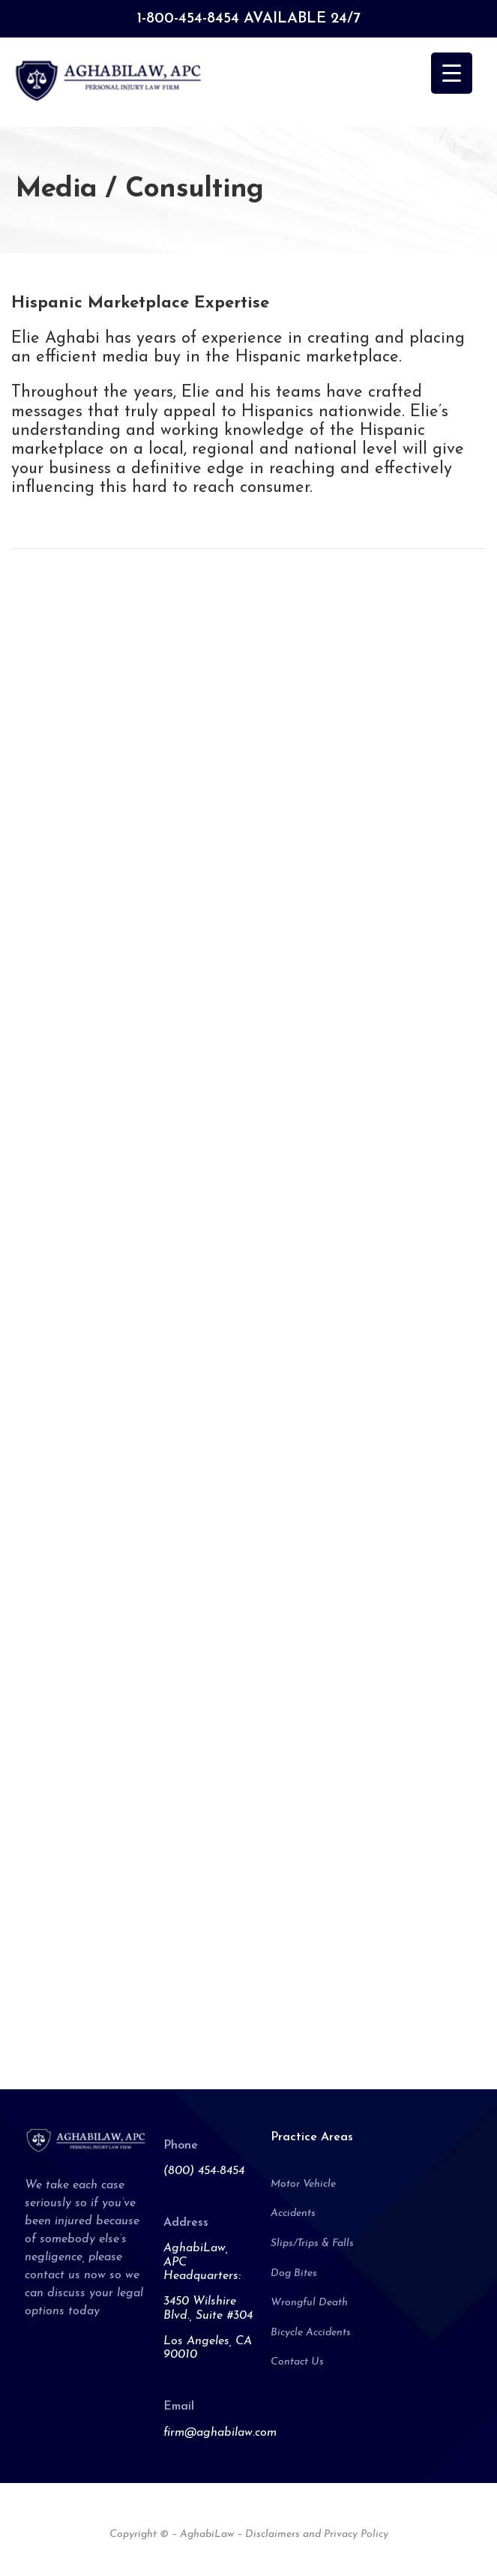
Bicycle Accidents (311, 2332)
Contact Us (297, 2362)
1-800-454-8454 (187, 18)
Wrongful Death (309, 2302)
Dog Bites (294, 2273)
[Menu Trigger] (451, 73)
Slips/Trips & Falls (312, 2243)
